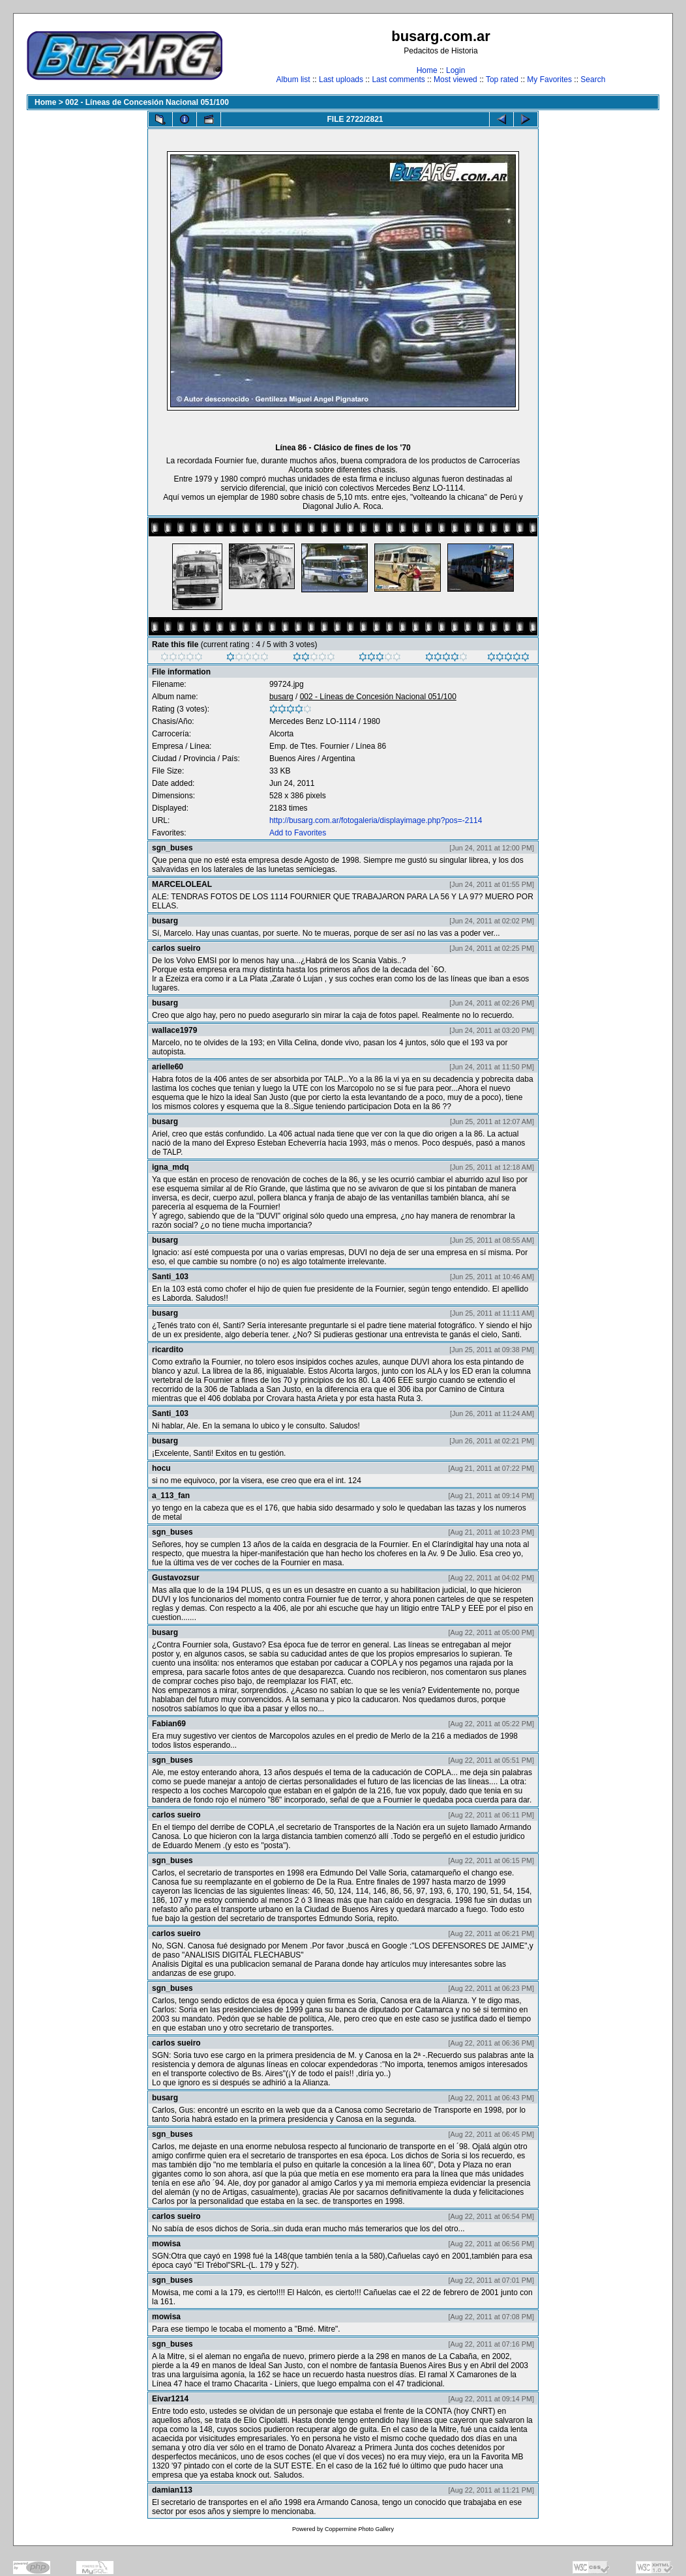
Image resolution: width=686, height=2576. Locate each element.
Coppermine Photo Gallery (359, 2529)
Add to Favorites (297, 832)
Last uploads (341, 79)
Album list (293, 79)
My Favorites (549, 79)
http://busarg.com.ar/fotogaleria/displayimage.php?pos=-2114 (376, 820)
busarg (281, 696)
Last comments (398, 79)
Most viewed (455, 79)
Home (427, 70)
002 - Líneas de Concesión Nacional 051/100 (147, 102)
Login (455, 70)
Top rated (502, 79)
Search (592, 79)
